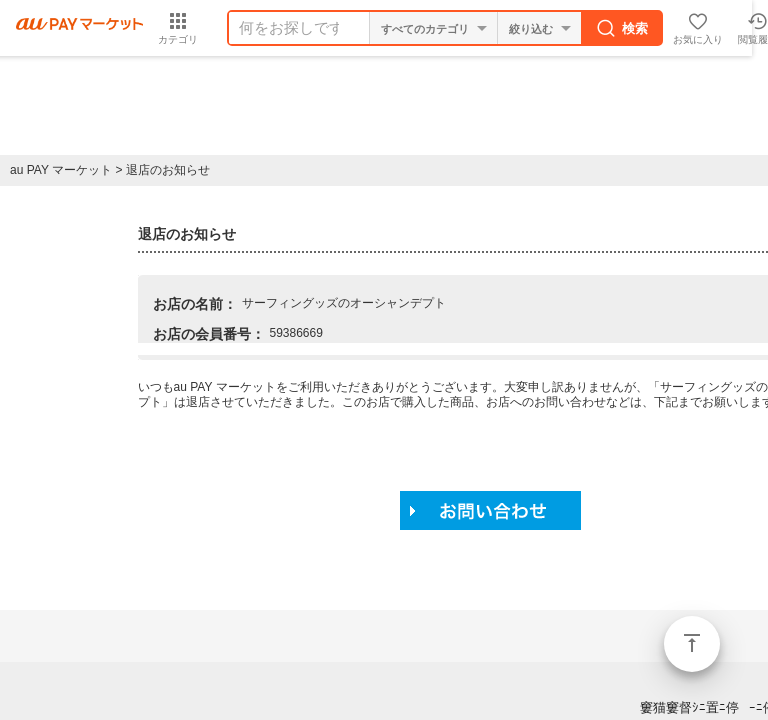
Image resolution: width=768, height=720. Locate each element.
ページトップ (692, 644)
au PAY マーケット (61, 170)
